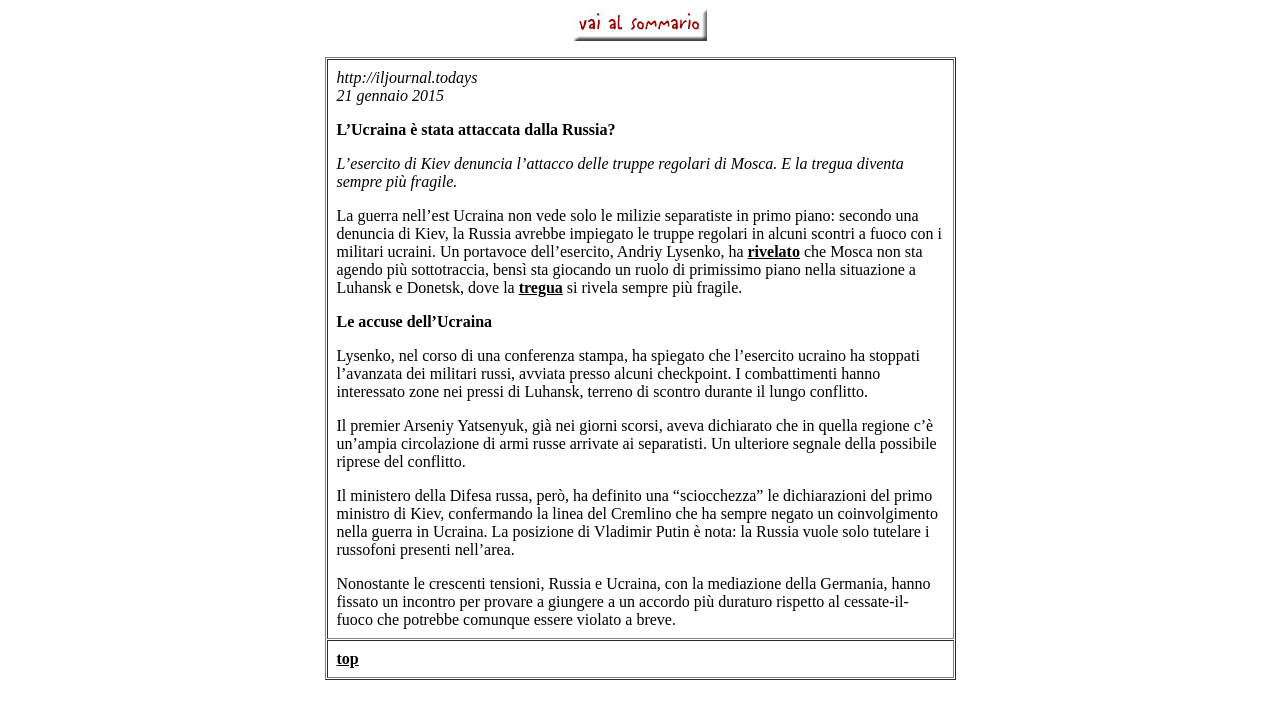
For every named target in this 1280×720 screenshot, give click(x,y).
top (348, 658)
